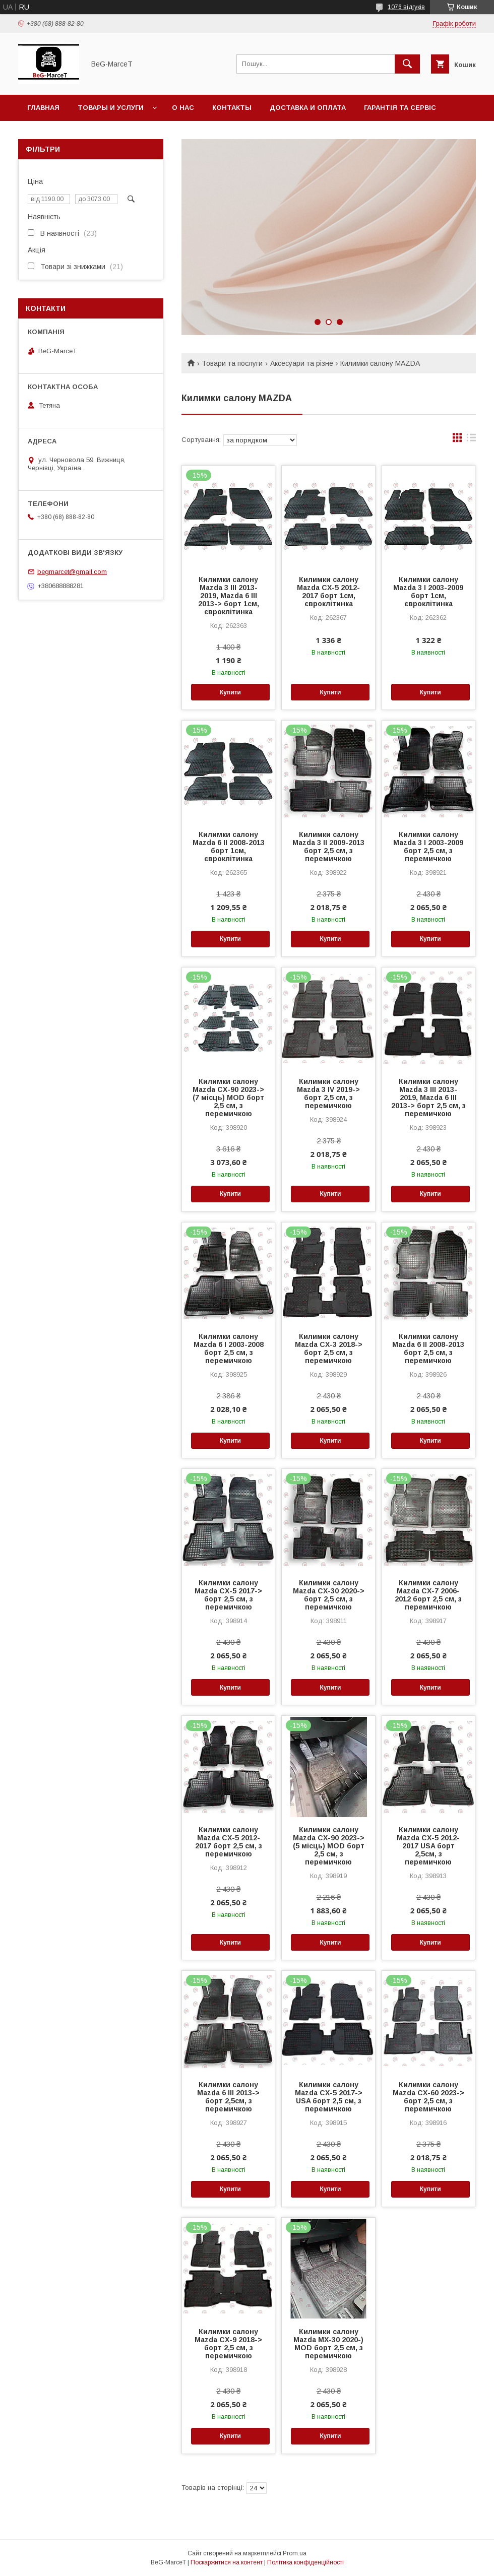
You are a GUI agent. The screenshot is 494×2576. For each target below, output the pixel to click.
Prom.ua (294, 2553)
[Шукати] (407, 64)
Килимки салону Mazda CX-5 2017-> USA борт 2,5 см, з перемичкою (328, 2097)
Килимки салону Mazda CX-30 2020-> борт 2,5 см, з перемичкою (328, 1595)
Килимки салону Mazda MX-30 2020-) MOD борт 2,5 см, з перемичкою (328, 2344)
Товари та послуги (232, 363)
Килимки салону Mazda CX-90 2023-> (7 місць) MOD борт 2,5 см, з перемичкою (228, 1097)
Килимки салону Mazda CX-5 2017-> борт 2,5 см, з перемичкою (228, 1595)
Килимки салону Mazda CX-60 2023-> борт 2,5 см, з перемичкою (428, 2097)
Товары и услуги (111, 107)
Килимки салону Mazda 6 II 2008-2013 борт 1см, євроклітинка (229, 846)
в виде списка (471, 440)
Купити (230, 692)
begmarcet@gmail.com (72, 571)
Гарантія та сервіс (400, 107)
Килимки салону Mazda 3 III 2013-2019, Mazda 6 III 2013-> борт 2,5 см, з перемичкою (428, 1097)
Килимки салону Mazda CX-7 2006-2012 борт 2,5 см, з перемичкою (428, 1595)
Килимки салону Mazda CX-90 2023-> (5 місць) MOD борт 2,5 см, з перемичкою (328, 1846)
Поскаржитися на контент (227, 2562)
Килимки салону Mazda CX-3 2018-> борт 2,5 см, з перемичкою (328, 1348)
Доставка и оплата (308, 107)
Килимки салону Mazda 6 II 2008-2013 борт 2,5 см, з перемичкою (428, 1348)
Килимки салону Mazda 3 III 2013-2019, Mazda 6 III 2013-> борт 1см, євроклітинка (228, 595)
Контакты (232, 107)
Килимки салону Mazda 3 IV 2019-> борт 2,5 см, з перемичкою (328, 1093)
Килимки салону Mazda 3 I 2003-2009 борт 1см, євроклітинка (428, 591)
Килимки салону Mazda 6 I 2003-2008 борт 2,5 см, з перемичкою (229, 1348)
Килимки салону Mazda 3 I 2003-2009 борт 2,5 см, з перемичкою (428, 846)
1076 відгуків (406, 7)
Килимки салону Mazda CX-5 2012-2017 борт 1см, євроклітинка (328, 591)
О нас (183, 107)
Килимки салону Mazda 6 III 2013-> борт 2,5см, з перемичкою (228, 2097)
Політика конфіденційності (305, 2562)
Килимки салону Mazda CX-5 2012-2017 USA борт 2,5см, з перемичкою (428, 1846)
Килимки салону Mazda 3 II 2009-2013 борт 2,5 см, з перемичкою (328, 846)
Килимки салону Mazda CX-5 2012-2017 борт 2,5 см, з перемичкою (228, 1842)
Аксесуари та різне (301, 363)
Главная (43, 107)
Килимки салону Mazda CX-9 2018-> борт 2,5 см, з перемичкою (228, 2344)
